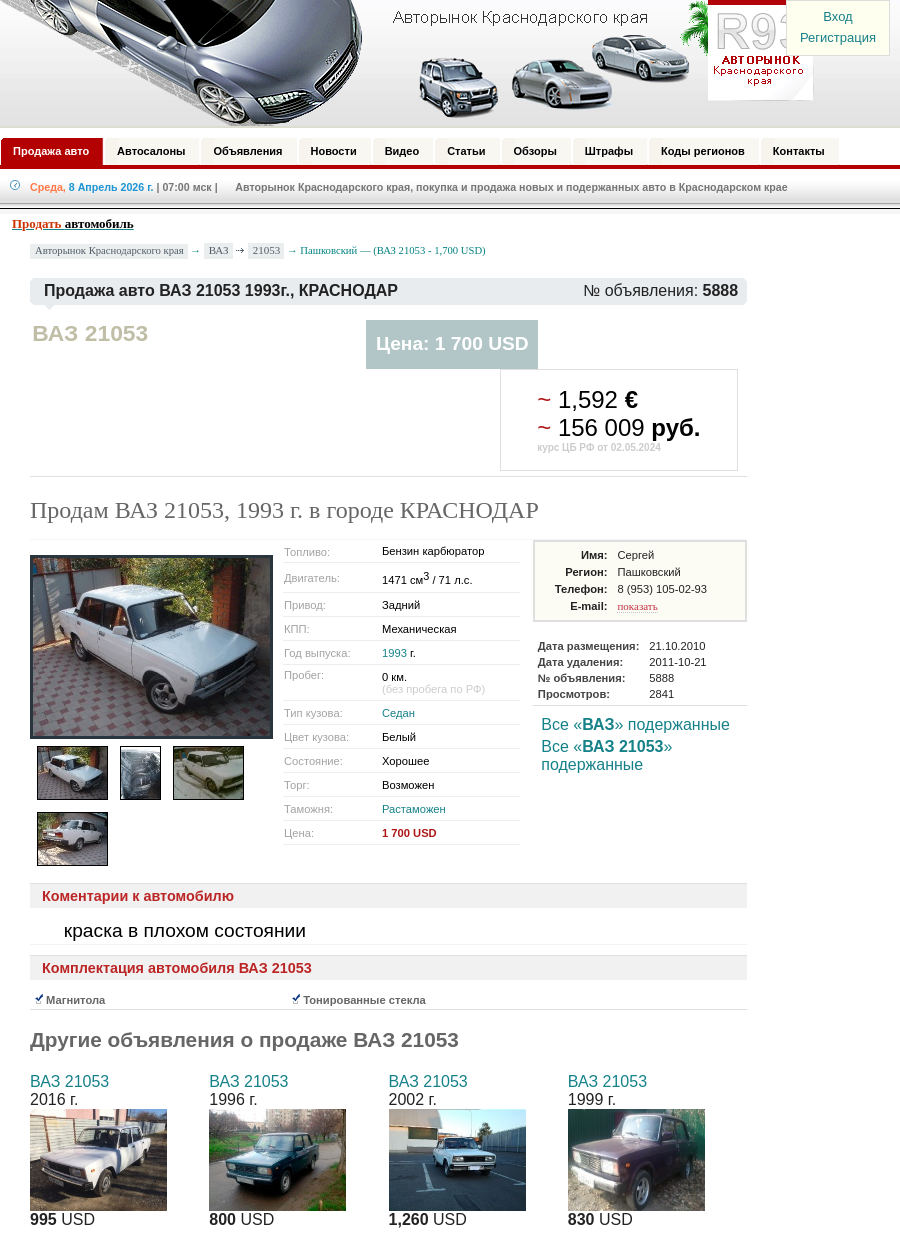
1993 (394, 653)
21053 (267, 250)
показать (637, 606)
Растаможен (414, 809)
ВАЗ (219, 250)
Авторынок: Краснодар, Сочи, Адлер (400, 63)
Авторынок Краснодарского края (109, 250)
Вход (837, 16)
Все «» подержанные (635, 724)
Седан (398, 713)
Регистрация (838, 37)
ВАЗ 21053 (69, 1081)
